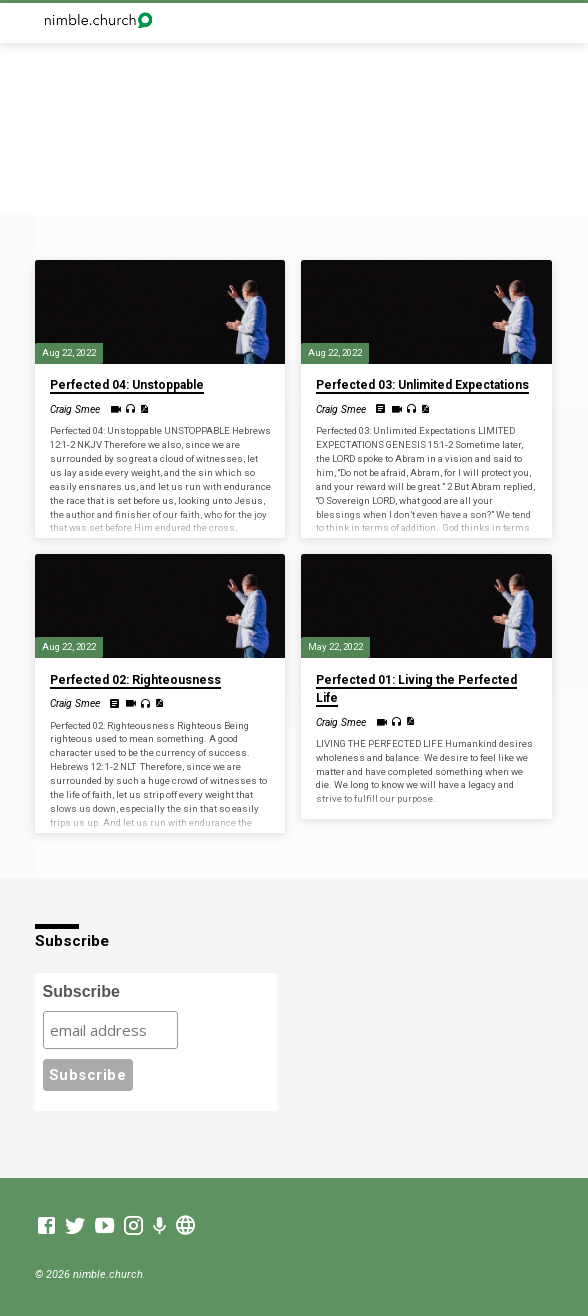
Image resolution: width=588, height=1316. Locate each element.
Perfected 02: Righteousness (135, 680)
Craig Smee (75, 409)
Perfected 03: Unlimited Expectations (422, 385)
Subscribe (81, 991)
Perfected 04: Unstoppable (127, 385)
